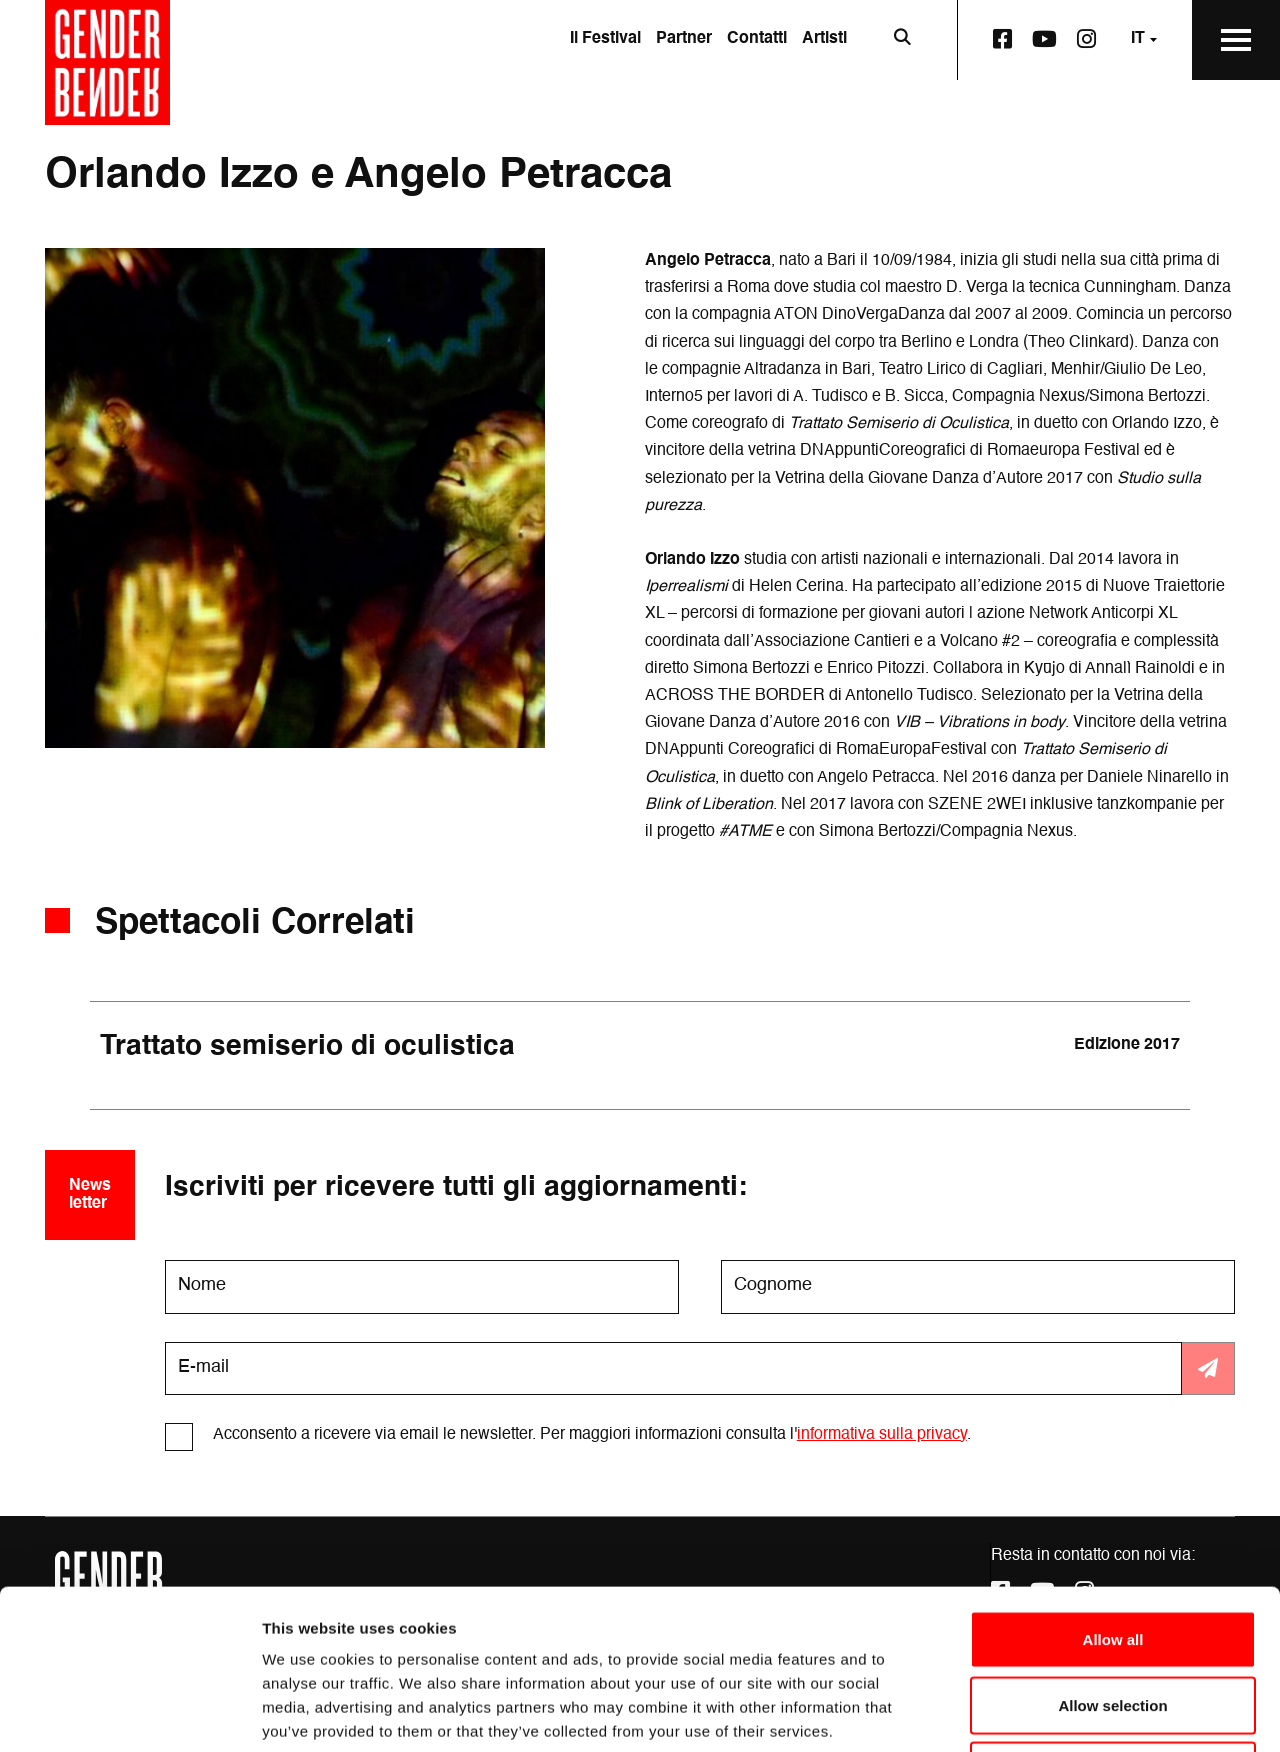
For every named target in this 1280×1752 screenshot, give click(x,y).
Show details (1049, 1712)
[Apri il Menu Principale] (1236, 40)
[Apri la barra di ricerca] (902, 40)
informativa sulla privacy (882, 1435)
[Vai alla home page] (107, 62)
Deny (1113, 1620)
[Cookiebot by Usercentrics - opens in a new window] (129, 1713)
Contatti (757, 39)
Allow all (1113, 1489)
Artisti (824, 39)
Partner (684, 39)
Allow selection (1112, 1555)
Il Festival (605, 39)
